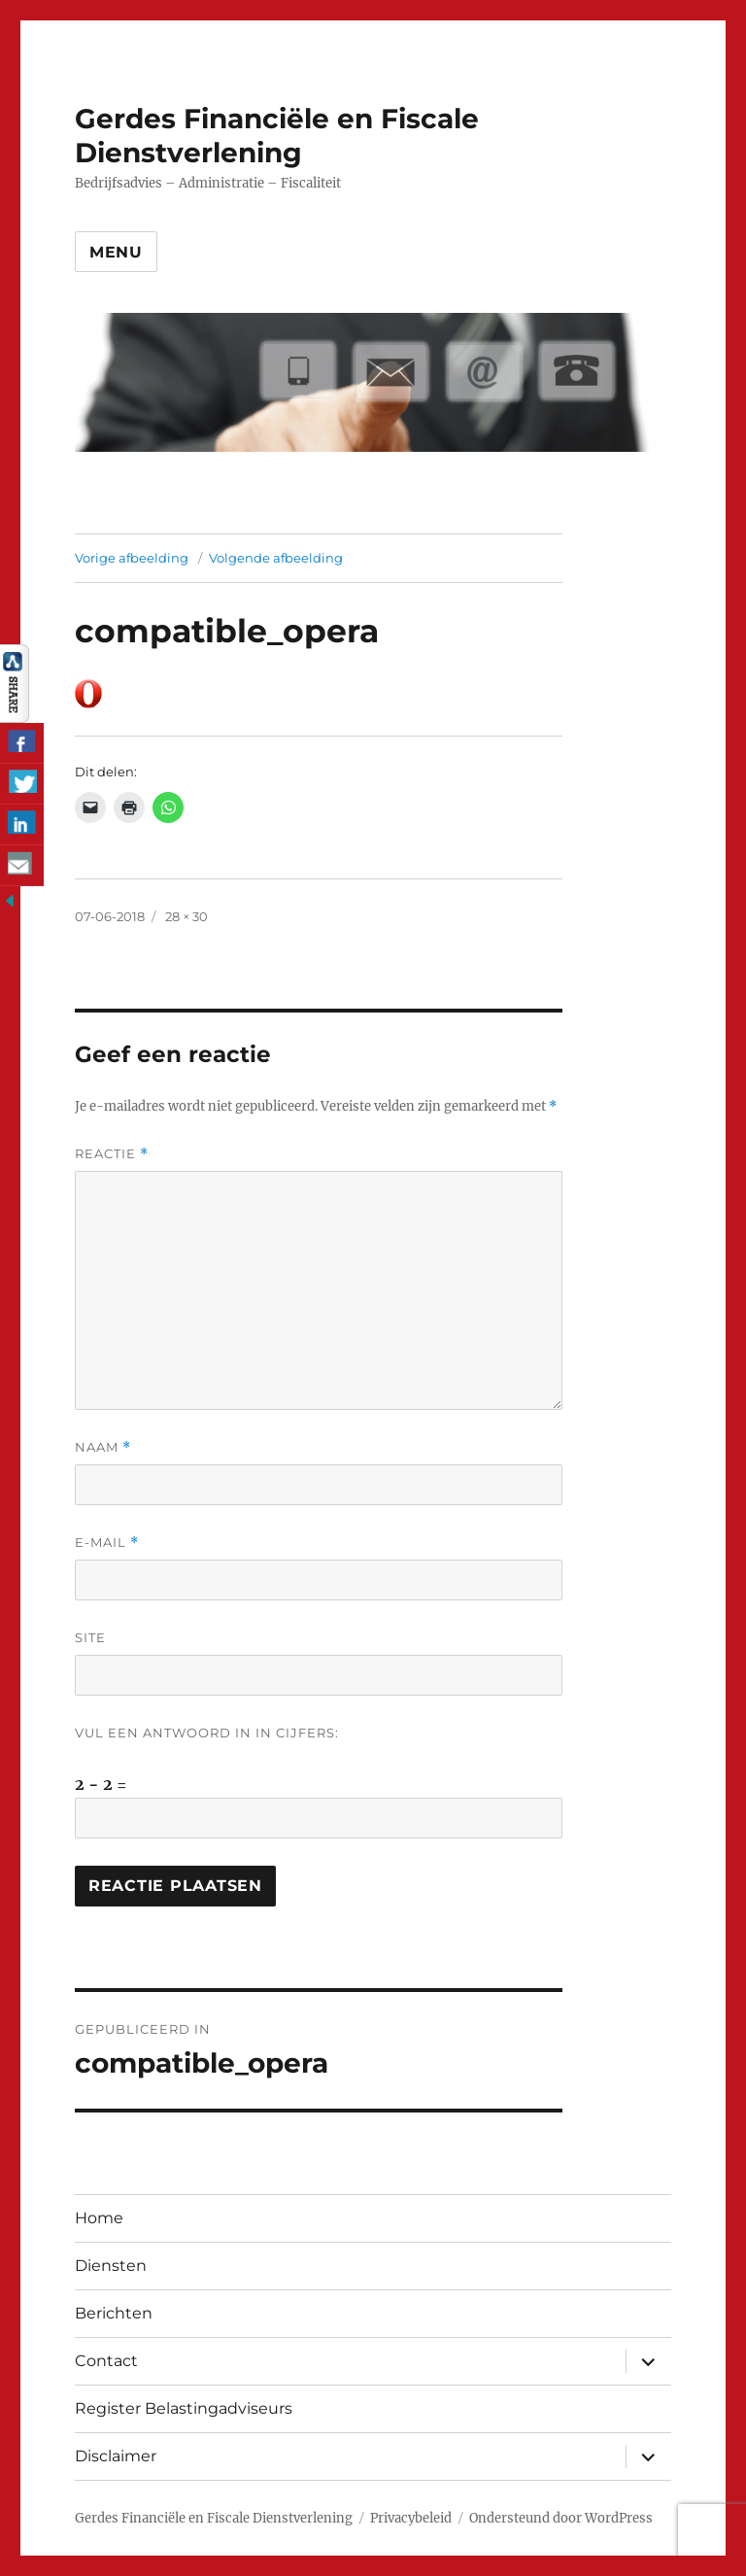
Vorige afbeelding (131, 558)
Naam (103, 1447)
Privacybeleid (411, 2518)
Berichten (114, 2313)
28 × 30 (186, 916)
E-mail (107, 1542)
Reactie (112, 1154)
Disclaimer (115, 2456)
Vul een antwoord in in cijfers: (207, 1732)
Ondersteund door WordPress (561, 2518)
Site (90, 1637)
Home (99, 2218)
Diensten (111, 2265)
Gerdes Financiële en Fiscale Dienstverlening (277, 135)
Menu (116, 252)
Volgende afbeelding (276, 558)
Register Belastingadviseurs (183, 2408)
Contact (106, 2361)
